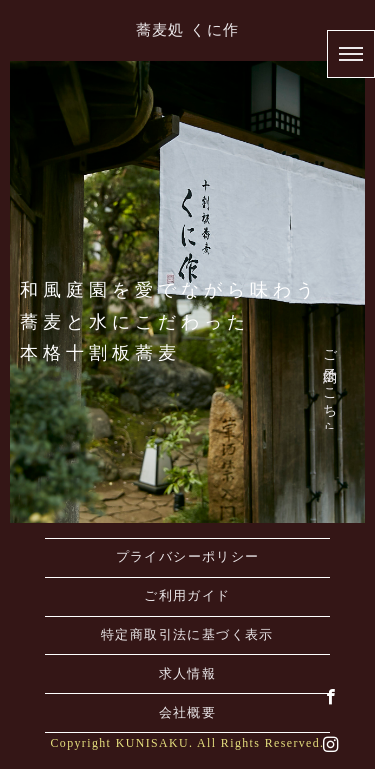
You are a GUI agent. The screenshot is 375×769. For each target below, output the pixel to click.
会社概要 (188, 713)
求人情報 (188, 674)
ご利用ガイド (187, 596)
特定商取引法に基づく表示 (187, 635)
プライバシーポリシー (188, 557)
